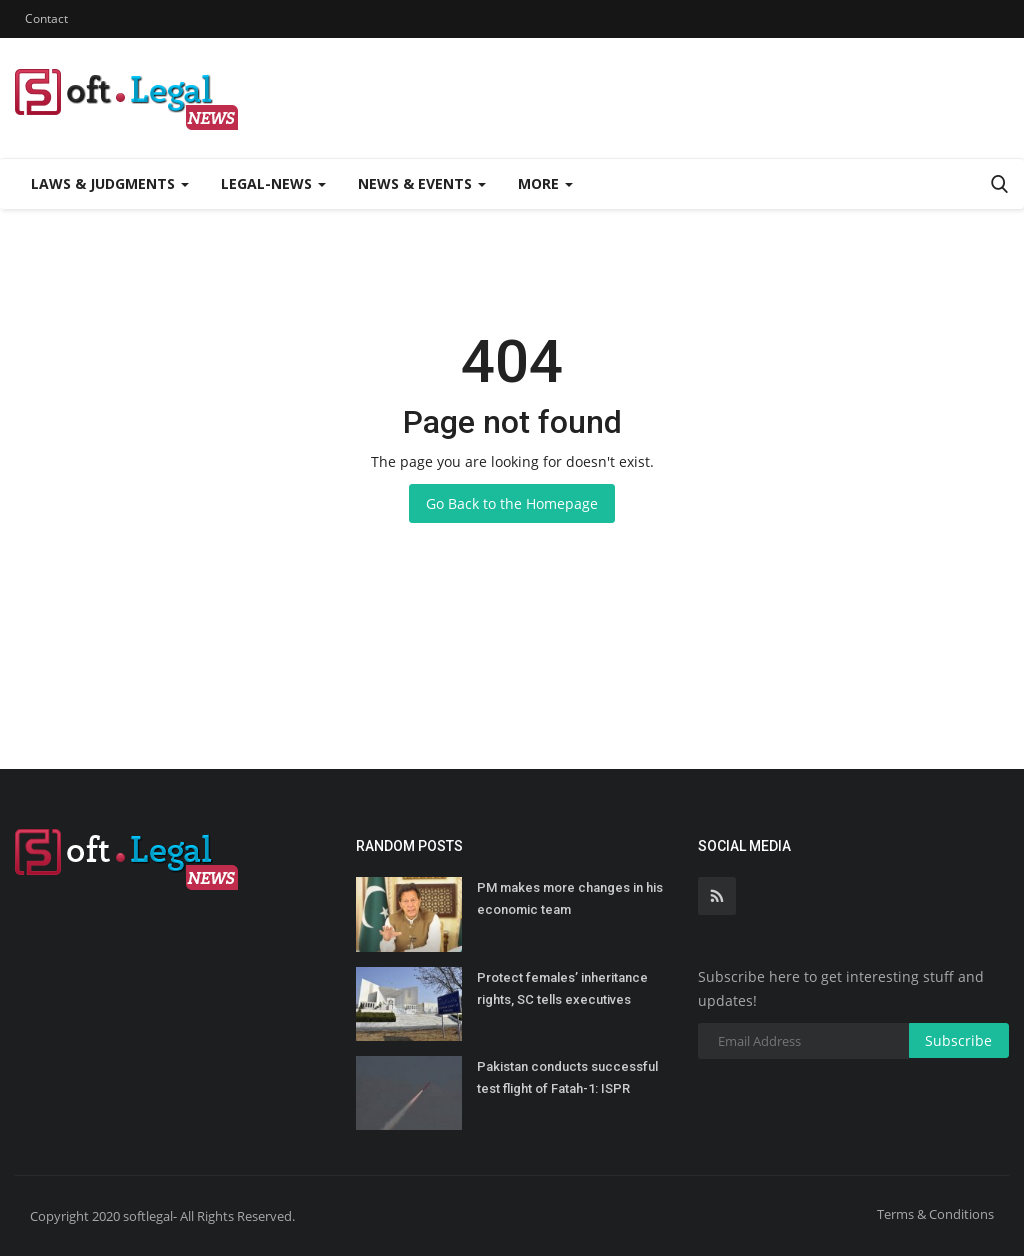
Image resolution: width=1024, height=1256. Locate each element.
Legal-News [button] (273, 183)
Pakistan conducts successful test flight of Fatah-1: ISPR (567, 1077)
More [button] (545, 183)
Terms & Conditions (935, 1214)
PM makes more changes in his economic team (570, 898)
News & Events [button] (422, 183)
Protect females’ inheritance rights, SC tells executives (562, 988)
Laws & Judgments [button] (110, 183)
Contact (46, 18)
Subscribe (958, 1040)
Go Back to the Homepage (512, 503)
